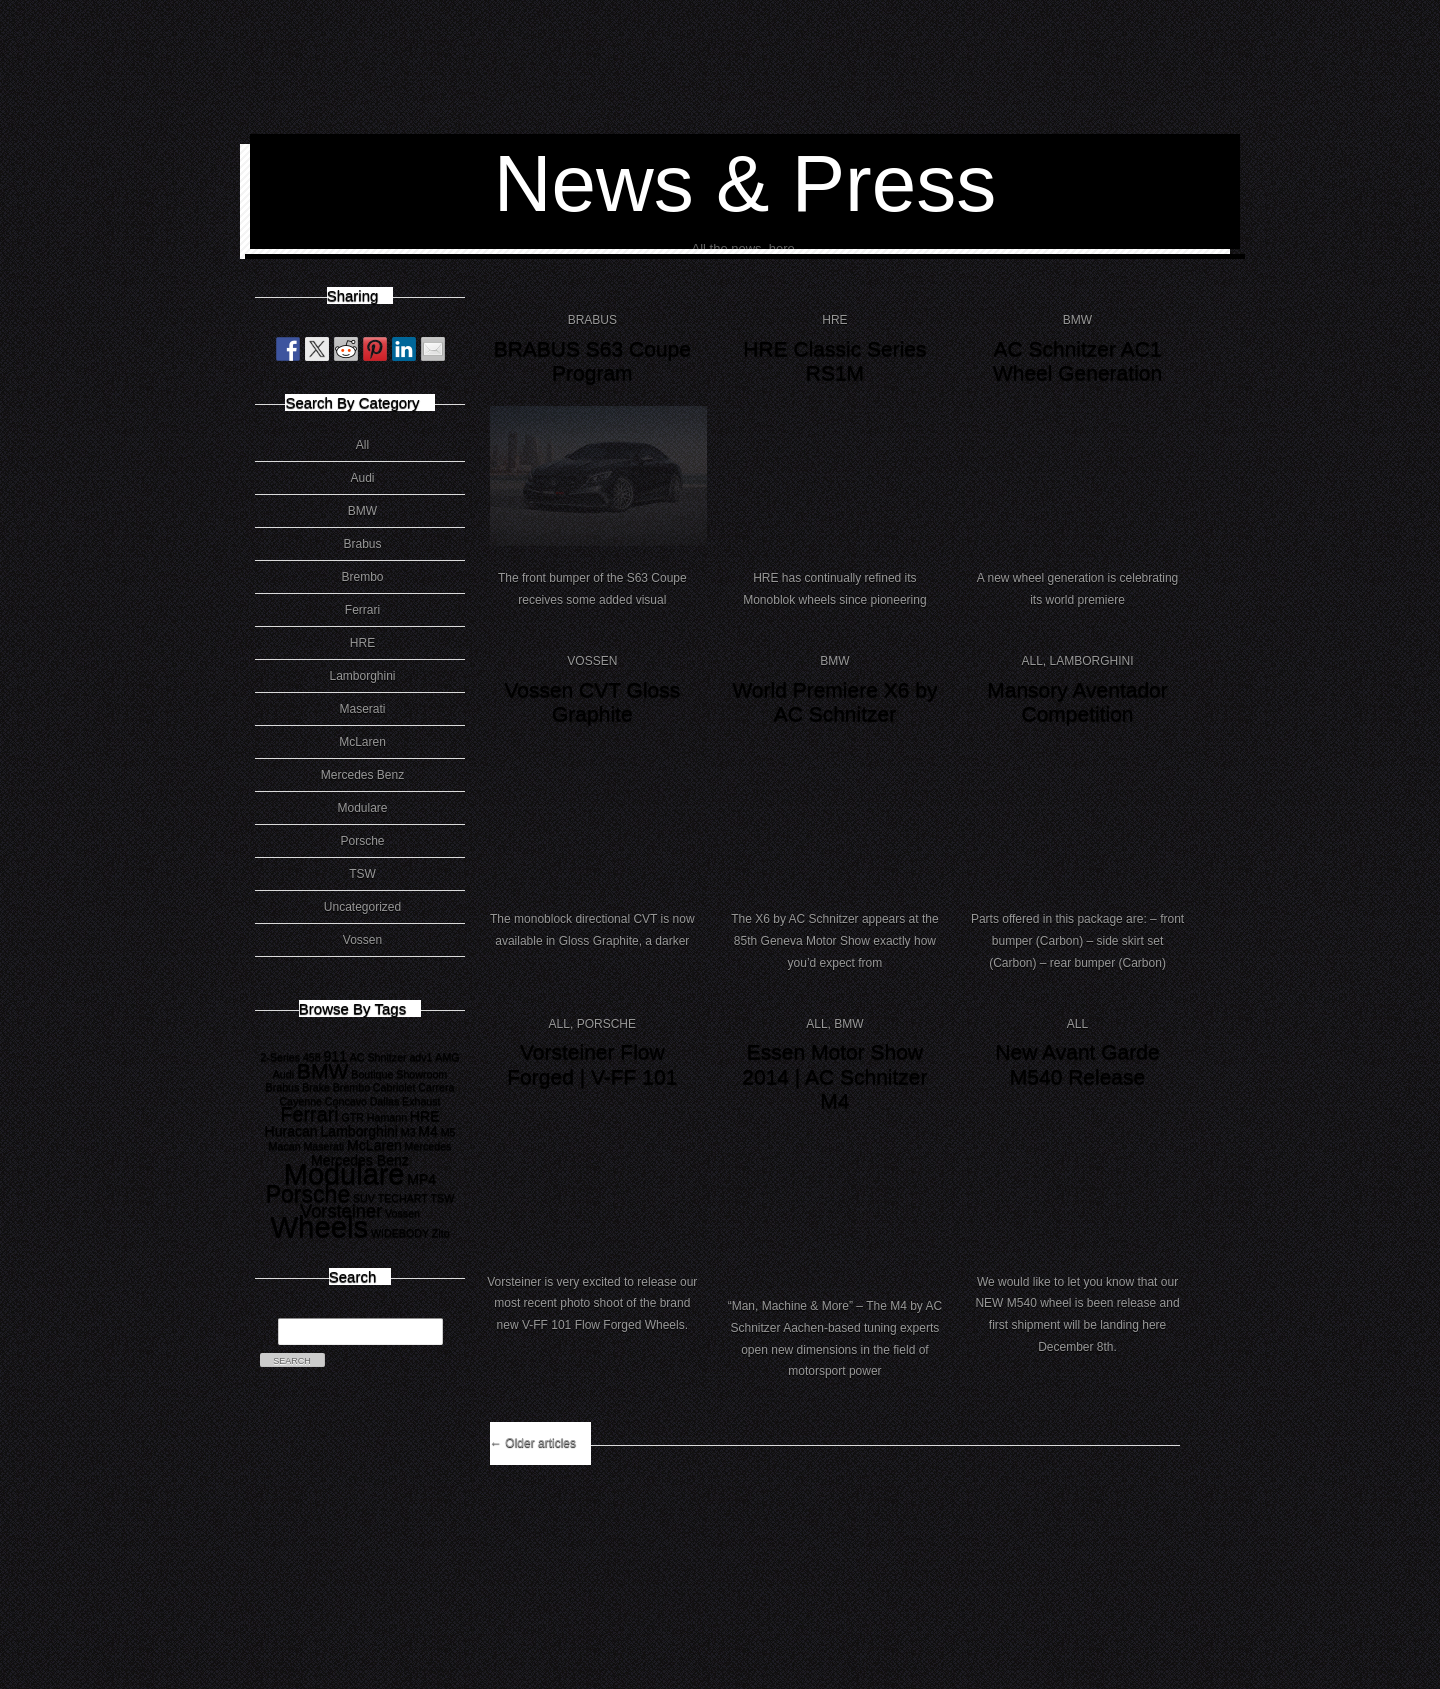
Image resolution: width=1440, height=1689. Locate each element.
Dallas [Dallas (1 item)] (385, 1101)
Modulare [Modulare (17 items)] (344, 1174)
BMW (362, 511)
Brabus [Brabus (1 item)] (283, 1087)
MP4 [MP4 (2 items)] (421, 1179)
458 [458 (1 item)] (312, 1057)
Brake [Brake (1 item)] (316, 1087)
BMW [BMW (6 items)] (323, 1070)
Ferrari (362, 610)
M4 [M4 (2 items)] (428, 1131)
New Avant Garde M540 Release (1077, 1064)
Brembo (362, 577)
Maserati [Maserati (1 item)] (323, 1146)
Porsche (362, 841)
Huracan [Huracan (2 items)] (290, 1131)
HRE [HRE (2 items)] (425, 1116)
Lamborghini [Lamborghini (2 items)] (358, 1131)
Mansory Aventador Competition (1077, 702)
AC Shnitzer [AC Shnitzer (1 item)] (378, 1057)
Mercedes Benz (362, 775)
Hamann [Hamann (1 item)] (387, 1117)
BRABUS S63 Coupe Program (592, 361)
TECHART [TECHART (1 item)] (403, 1198)
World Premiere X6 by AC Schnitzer (834, 702)
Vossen (362, 940)
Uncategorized (362, 907)
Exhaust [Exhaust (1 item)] (421, 1101)
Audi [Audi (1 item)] (283, 1074)
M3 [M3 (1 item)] (408, 1132)
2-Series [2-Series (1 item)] (280, 1057)
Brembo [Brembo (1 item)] (351, 1087)
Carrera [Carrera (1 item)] (436, 1087)
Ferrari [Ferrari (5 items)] (309, 1114)
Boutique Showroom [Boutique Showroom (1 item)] (399, 1074)
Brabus (362, 544)
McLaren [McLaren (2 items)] (374, 1145)
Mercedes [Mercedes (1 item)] (428, 1146)
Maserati (362, 709)
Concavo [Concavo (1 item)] (346, 1101)
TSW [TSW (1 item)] (443, 1198)
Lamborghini (362, 676)
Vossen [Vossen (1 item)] (402, 1213)
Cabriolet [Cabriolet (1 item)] (394, 1087)
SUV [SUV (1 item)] (364, 1198)
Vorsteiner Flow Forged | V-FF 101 (592, 1064)
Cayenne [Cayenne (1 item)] (300, 1101)
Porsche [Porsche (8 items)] (308, 1194)
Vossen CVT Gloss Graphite (592, 702)
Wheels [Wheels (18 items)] (319, 1226)
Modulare (362, 808)
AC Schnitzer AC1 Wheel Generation (1077, 361)
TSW (362, 874)
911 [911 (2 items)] (335, 1056)
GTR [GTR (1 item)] (353, 1117)
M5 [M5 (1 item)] (448, 1132)
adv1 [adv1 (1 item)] (420, 1057)
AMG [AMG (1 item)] (447, 1057)
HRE (362, 643)
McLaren (362, 742)
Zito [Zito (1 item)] (441, 1233)
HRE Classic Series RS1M (834, 361)
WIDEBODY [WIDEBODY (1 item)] (400, 1233)
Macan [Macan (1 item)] (285, 1146)
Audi (362, 478)
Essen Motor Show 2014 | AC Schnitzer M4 (834, 1076)
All (362, 445)
